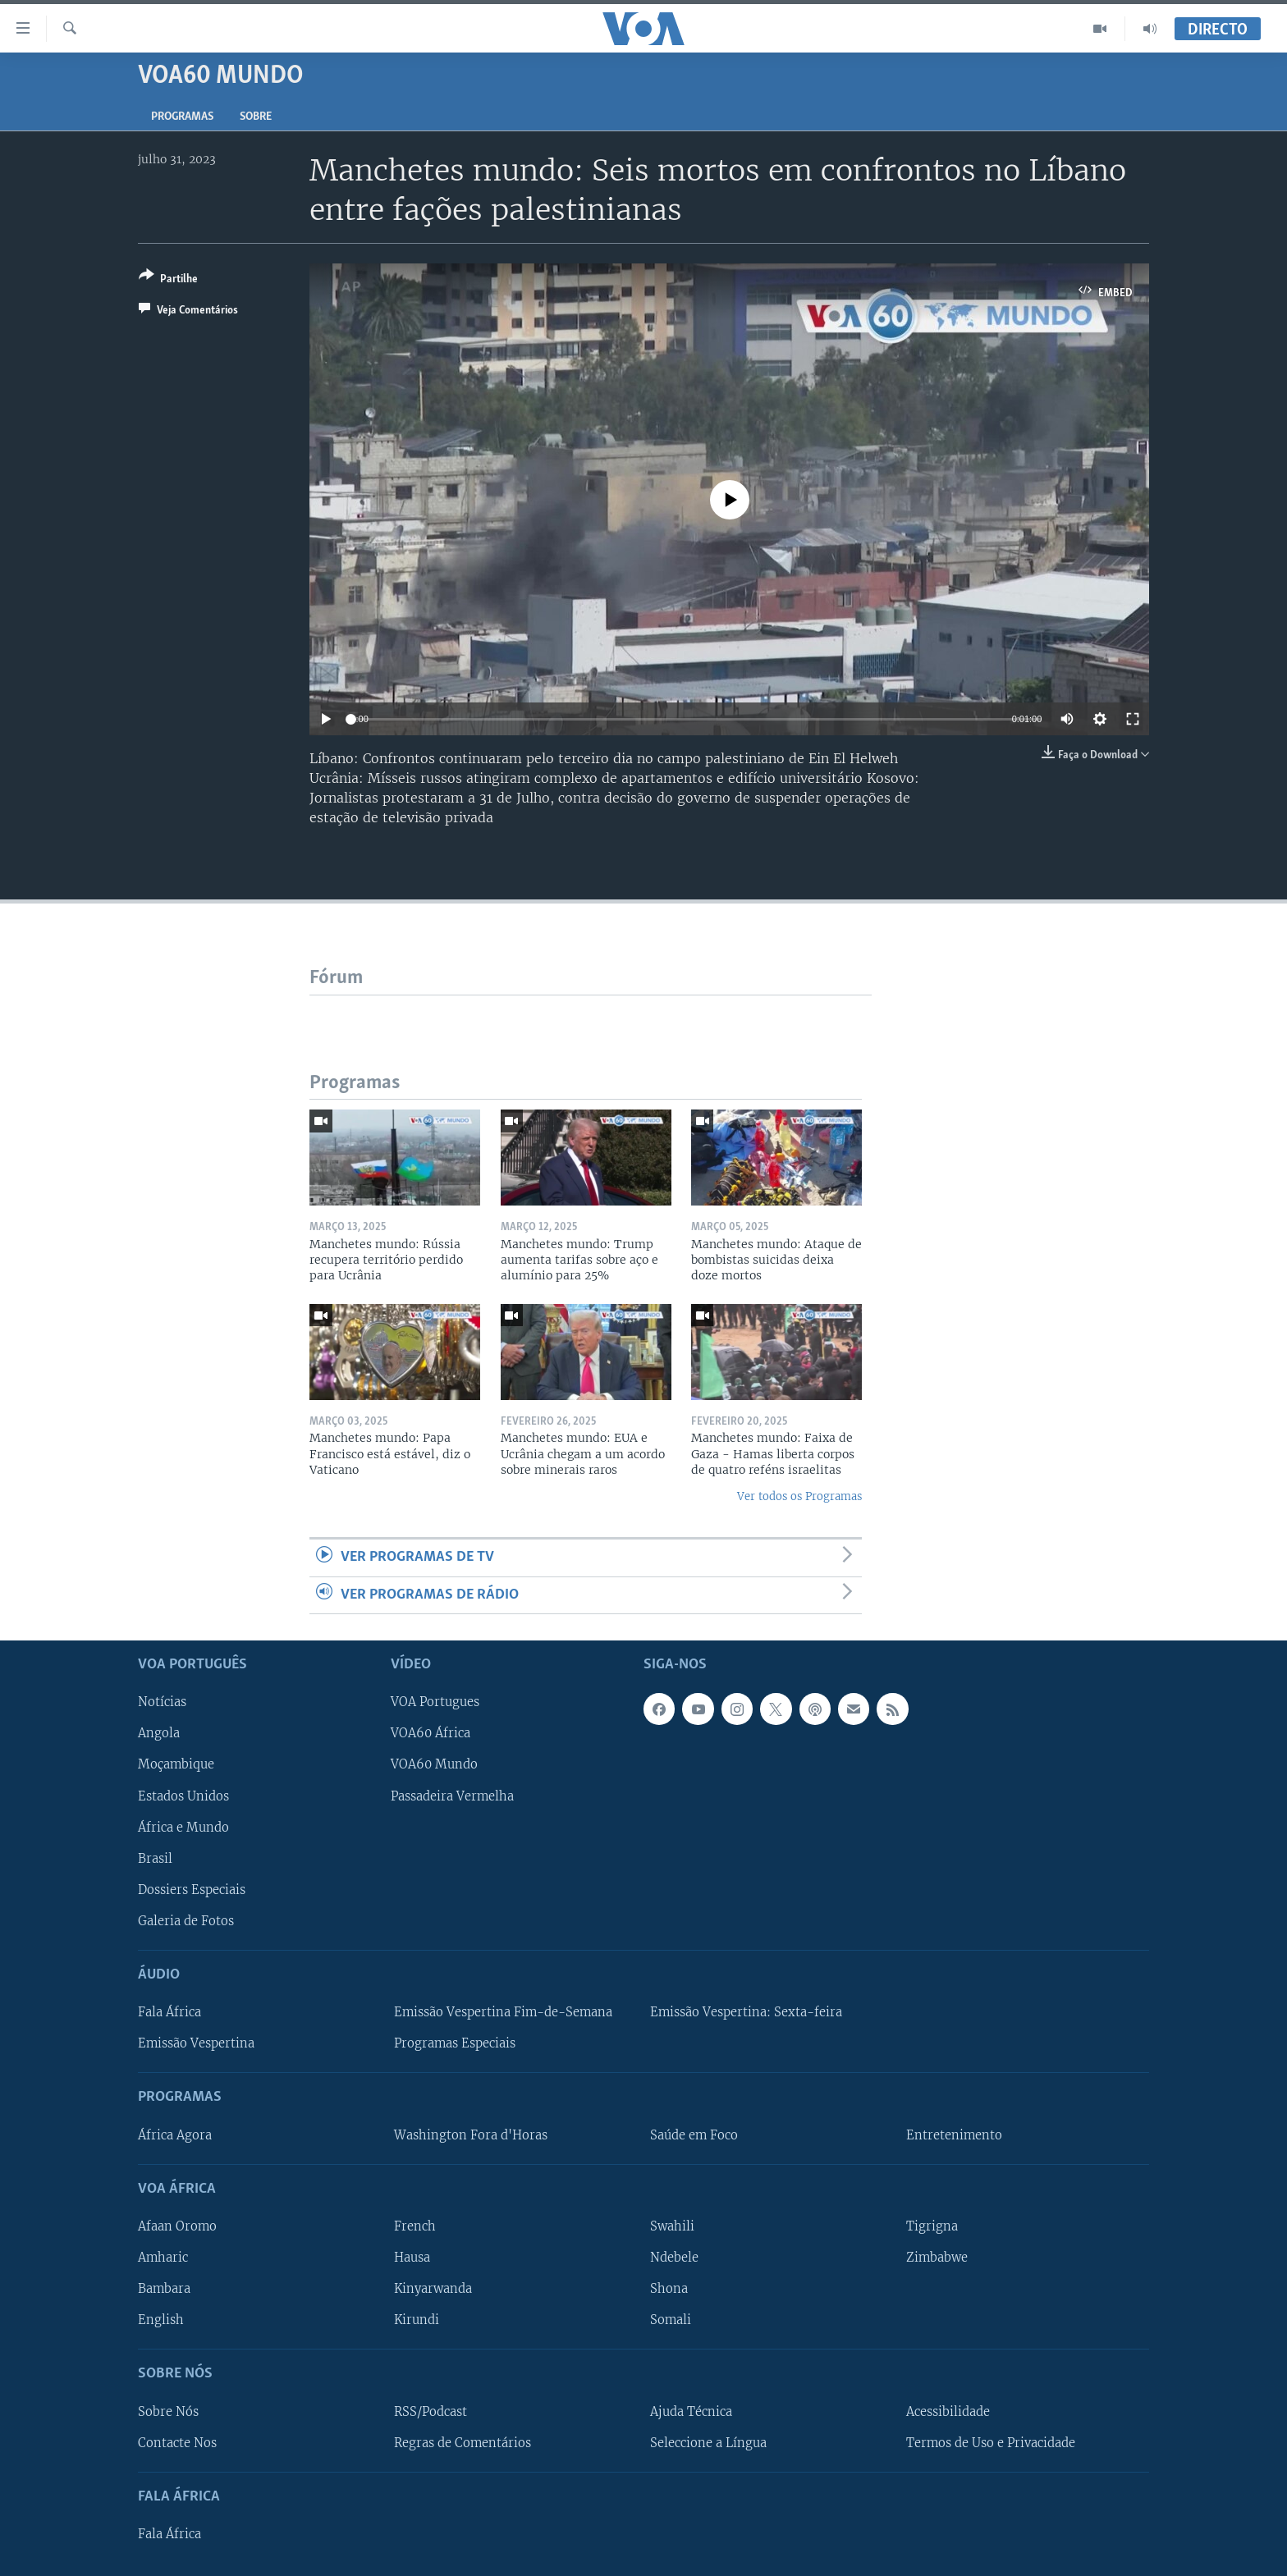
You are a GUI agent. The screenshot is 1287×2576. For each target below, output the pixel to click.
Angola (159, 1733)
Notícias (162, 1702)
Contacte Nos (177, 2442)
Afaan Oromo (177, 2226)
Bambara (164, 2288)
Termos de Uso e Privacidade (990, 2442)
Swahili (672, 2226)
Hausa (412, 2257)
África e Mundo (183, 1826)
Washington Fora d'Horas (470, 2134)
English (161, 2320)
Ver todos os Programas (799, 1496)
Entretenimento (954, 2134)
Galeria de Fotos (186, 1921)
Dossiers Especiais (191, 1890)
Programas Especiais (454, 2043)
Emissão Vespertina (196, 2043)
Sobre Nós (168, 2411)
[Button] (168, 280)
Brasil (155, 1858)
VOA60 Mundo (434, 1764)
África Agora (175, 2134)
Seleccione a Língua (708, 2442)
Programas (182, 117)
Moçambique (176, 1764)
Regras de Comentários (462, 2442)
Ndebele (674, 2257)
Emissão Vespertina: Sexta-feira (746, 2012)
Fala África (169, 2012)
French (415, 2226)
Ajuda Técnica (691, 2411)
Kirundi (416, 2320)
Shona (669, 2288)
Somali (670, 2320)
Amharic (163, 2257)
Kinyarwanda (433, 2288)
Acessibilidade (948, 2411)
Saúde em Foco (694, 2134)
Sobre (256, 117)
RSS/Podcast (430, 2411)
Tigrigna (932, 2226)
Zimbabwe (937, 2257)
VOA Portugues (435, 1702)
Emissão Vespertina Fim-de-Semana (503, 2012)
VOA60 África (430, 1733)
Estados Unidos (183, 1795)
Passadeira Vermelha (452, 1795)
